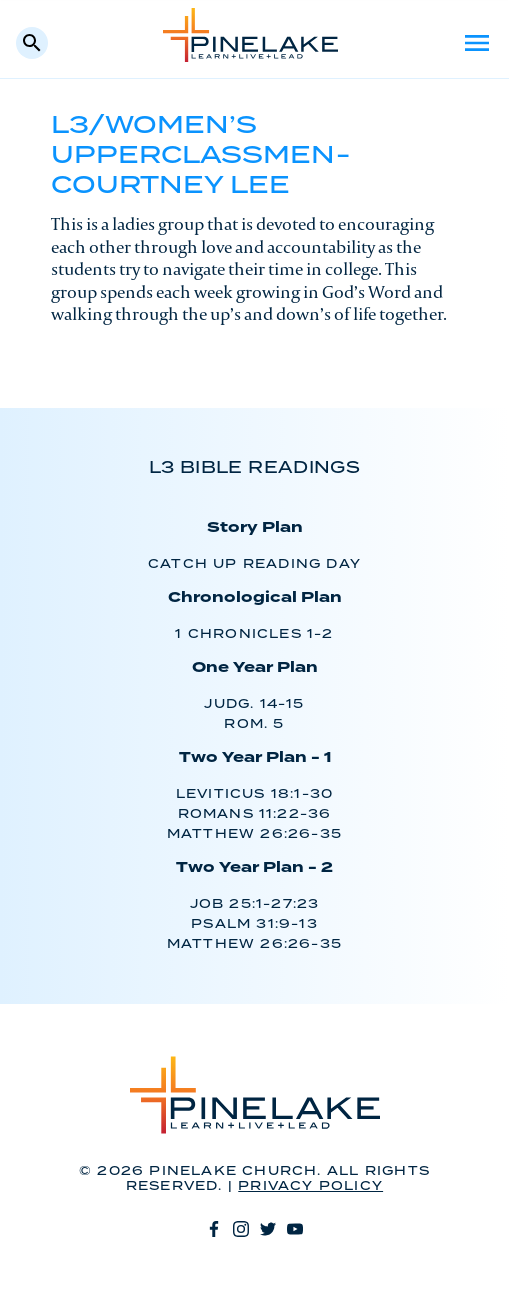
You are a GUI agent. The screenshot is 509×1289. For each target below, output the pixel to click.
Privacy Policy (310, 1186)
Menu (477, 43)
